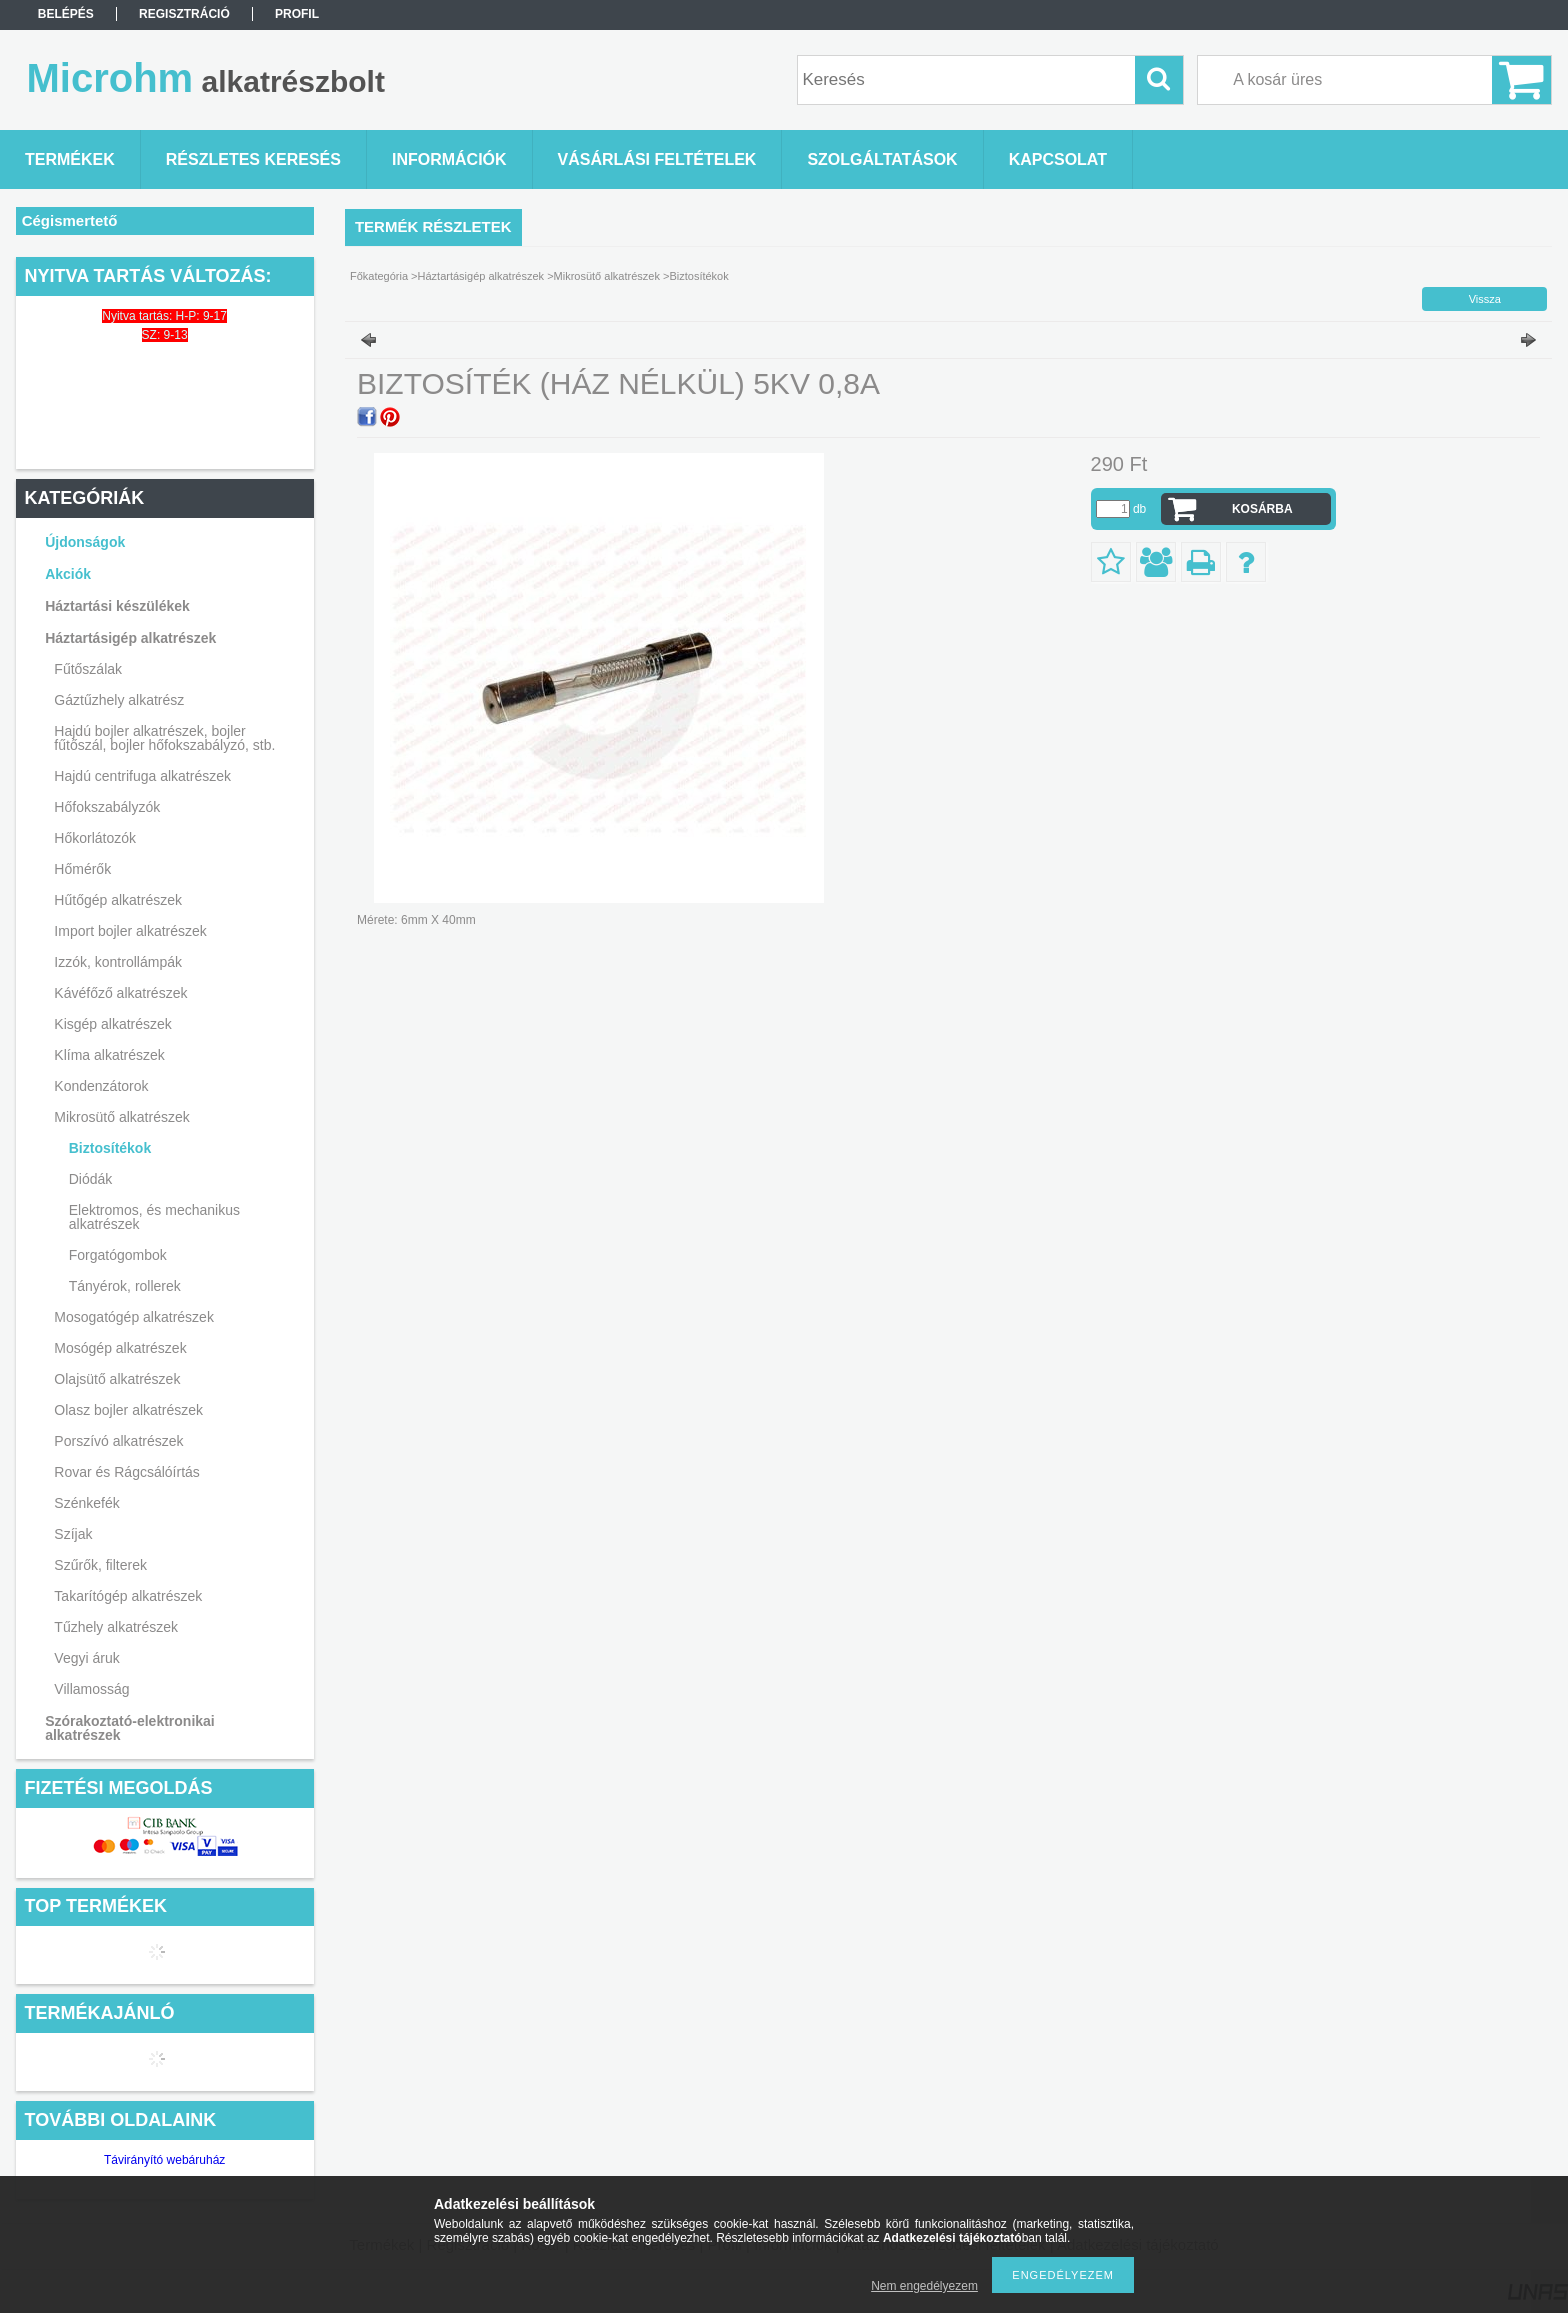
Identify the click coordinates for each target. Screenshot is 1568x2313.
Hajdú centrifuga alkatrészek (142, 776)
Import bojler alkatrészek (130, 931)
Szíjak (73, 1534)
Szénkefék (86, 1503)
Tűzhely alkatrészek (116, 1627)
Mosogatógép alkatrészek (134, 1317)
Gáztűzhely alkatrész (119, 700)
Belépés (66, 14)
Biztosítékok (110, 1148)
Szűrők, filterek (100, 1565)
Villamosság (91, 1689)
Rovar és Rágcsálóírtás (127, 1472)
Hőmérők (82, 869)
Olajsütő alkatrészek (117, 1379)
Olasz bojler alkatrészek (128, 1410)
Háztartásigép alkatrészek (130, 638)
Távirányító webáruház (164, 2160)
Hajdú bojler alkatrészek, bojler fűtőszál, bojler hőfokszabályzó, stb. (164, 738)
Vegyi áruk (86, 1658)
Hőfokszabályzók (107, 807)
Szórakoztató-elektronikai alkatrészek (130, 1728)
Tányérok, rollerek (125, 1286)
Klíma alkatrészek (109, 1055)
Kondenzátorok (101, 1086)
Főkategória (379, 276)
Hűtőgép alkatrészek (118, 900)
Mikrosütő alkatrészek (121, 1117)
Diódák (91, 1179)
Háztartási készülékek (117, 606)
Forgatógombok (118, 1255)
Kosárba (1262, 509)
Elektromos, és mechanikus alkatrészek (154, 1217)
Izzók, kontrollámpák (118, 962)
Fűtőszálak (88, 669)
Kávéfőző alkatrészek (120, 993)
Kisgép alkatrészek (113, 1024)
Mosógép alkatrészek (120, 1348)
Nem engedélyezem (924, 2286)
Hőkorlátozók (95, 838)
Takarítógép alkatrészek (128, 1596)
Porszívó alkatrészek (118, 1441)
